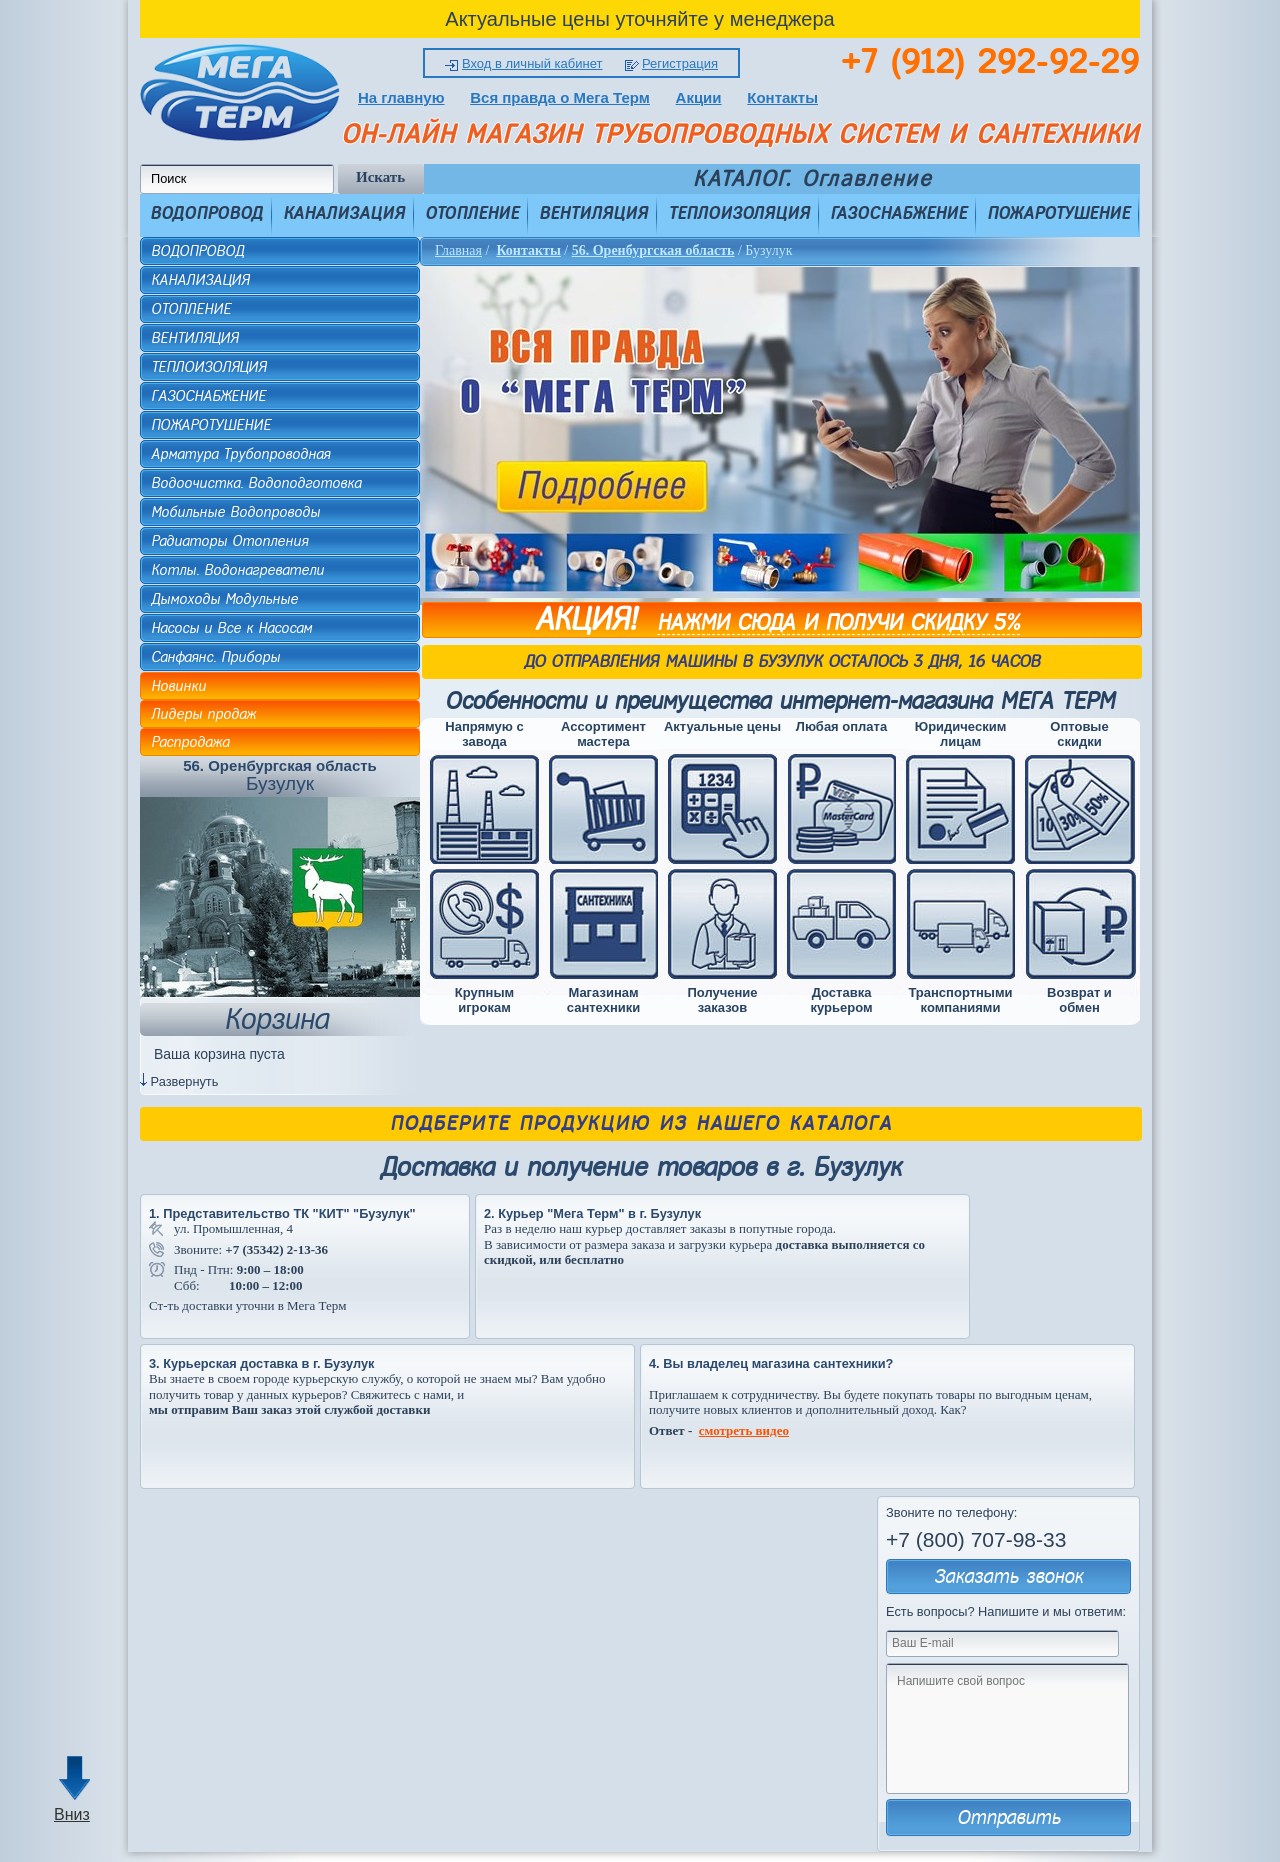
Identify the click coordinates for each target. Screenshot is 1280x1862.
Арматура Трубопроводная (240, 454)
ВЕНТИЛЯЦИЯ (593, 213)
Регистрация (680, 63)
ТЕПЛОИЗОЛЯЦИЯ (739, 213)
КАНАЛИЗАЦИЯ (344, 213)
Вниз (72, 1814)
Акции (699, 97)
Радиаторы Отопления (229, 541)
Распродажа (190, 742)
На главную (401, 97)
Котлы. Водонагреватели (237, 570)
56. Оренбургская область (653, 250)
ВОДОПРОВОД (206, 213)
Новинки (178, 686)
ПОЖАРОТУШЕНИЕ (1058, 213)
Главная (458, 250)
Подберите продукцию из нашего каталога (641, 1123)
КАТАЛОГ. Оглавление (812, 179)
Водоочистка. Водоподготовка (256, 483)
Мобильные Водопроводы (235, 512)
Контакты (782, 97)
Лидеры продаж (203, 714)
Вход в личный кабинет (532, 63)
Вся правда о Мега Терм (560, 97)
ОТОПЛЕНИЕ (472, 213)
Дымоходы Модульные (224, 599)
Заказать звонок (1008, 1576)
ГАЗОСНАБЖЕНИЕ (898, 213)
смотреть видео (744, 1430)
